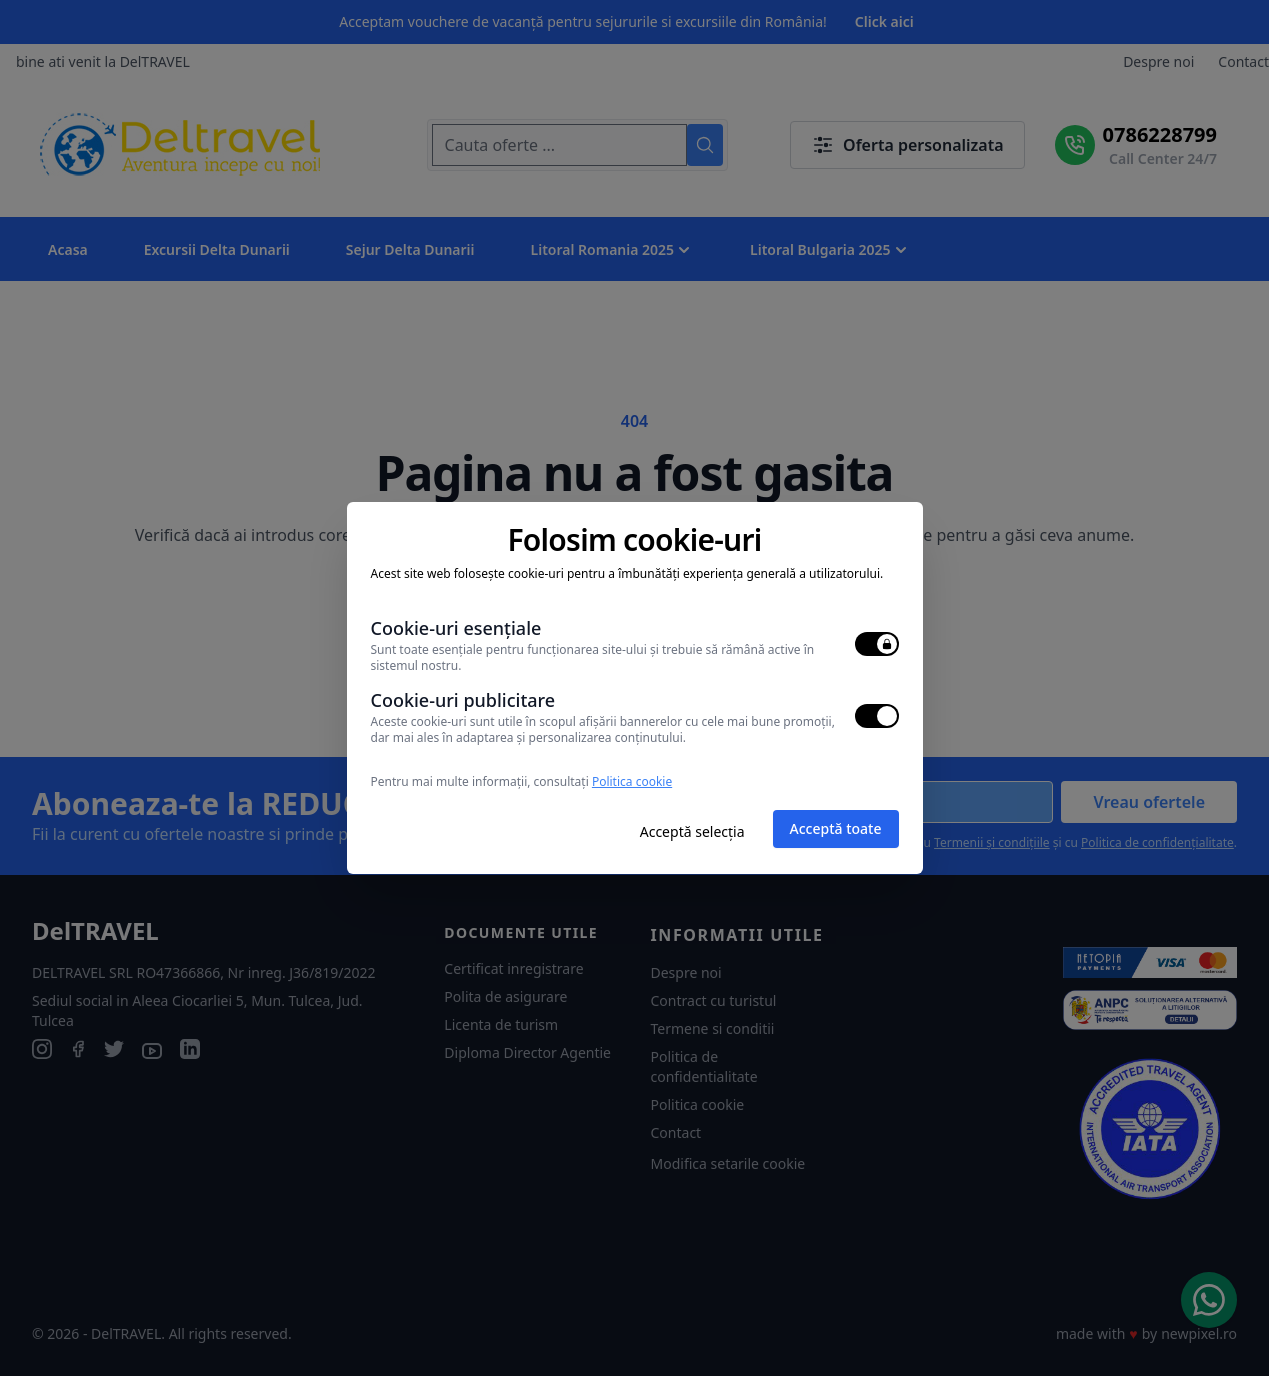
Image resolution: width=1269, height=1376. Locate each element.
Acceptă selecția (692, 831)
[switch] (877, 644)
